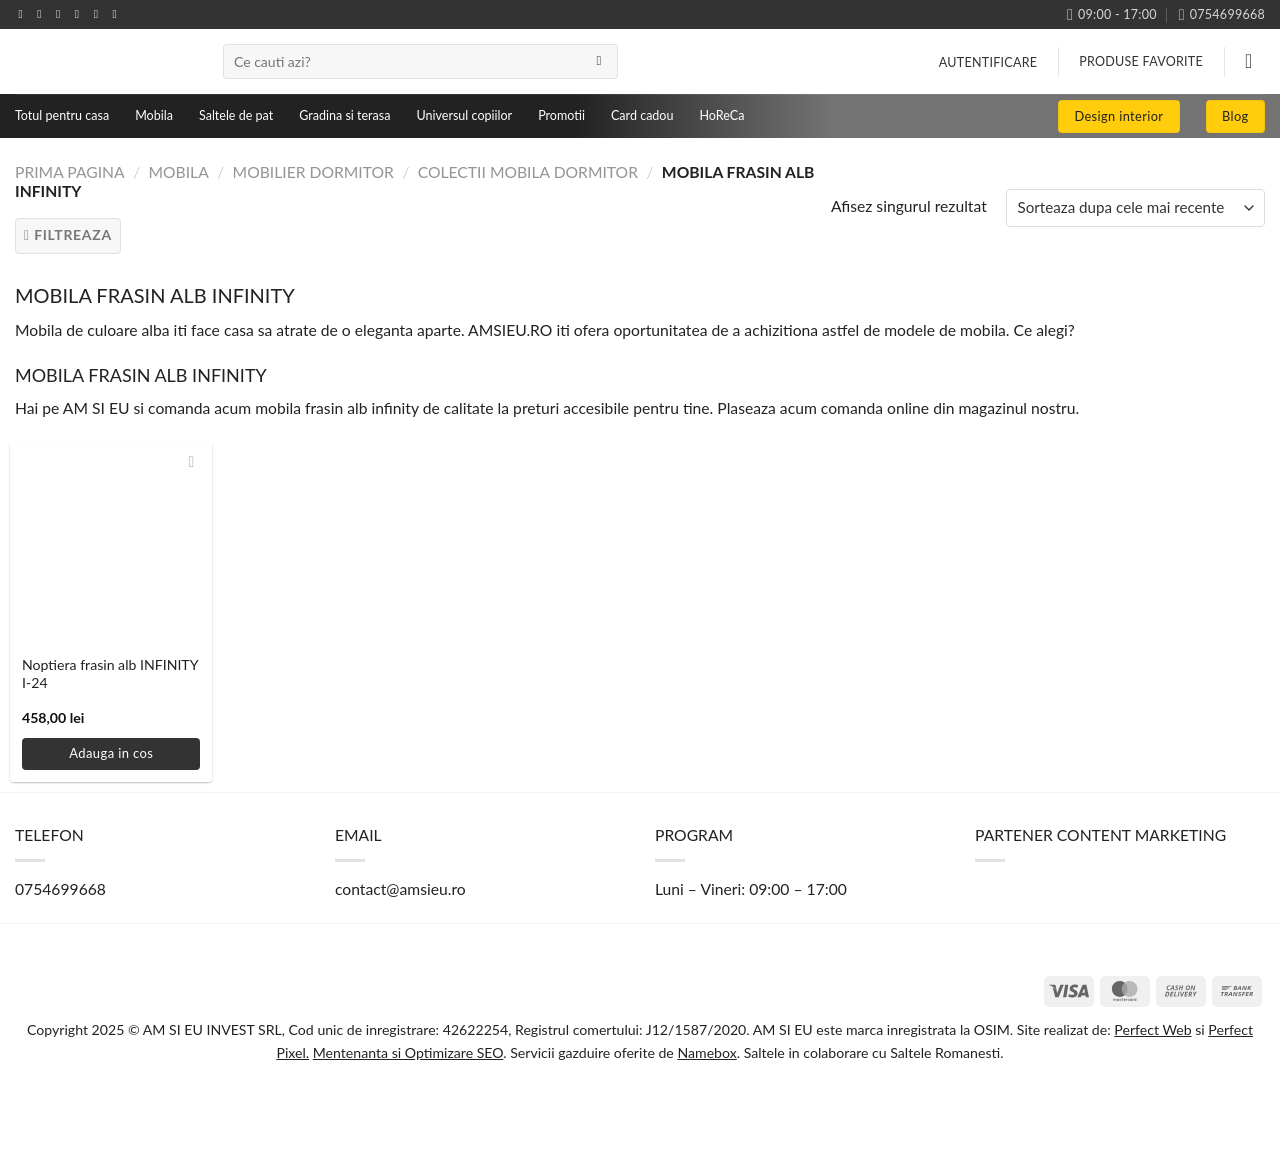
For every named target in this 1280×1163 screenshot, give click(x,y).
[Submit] (598, 62)
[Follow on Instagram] (43, 14)
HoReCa (721, 115)
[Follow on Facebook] (25, 14)
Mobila (154, 115)
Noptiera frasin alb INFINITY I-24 (110, 673)
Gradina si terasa (344, 115)
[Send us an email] (81, 14)
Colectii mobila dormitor (528, 172)
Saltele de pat (236, 115)
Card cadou (642, 115)
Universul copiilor (464, 115)
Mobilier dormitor (313, 172)
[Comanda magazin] (1135, 208)
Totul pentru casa (62, 115)
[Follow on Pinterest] (100, 14)
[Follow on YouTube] (118, 14)
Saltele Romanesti (944, 1052)
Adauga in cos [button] (111, 753)
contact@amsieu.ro (400, 889)
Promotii (561, 115)
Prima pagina (70, 172)
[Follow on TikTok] (62, 14)
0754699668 (60, 889)
